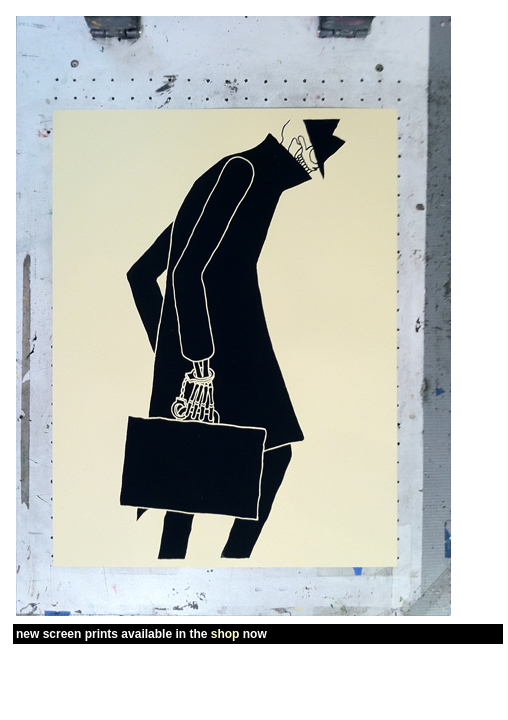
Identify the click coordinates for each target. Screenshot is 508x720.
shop (225, 634)
